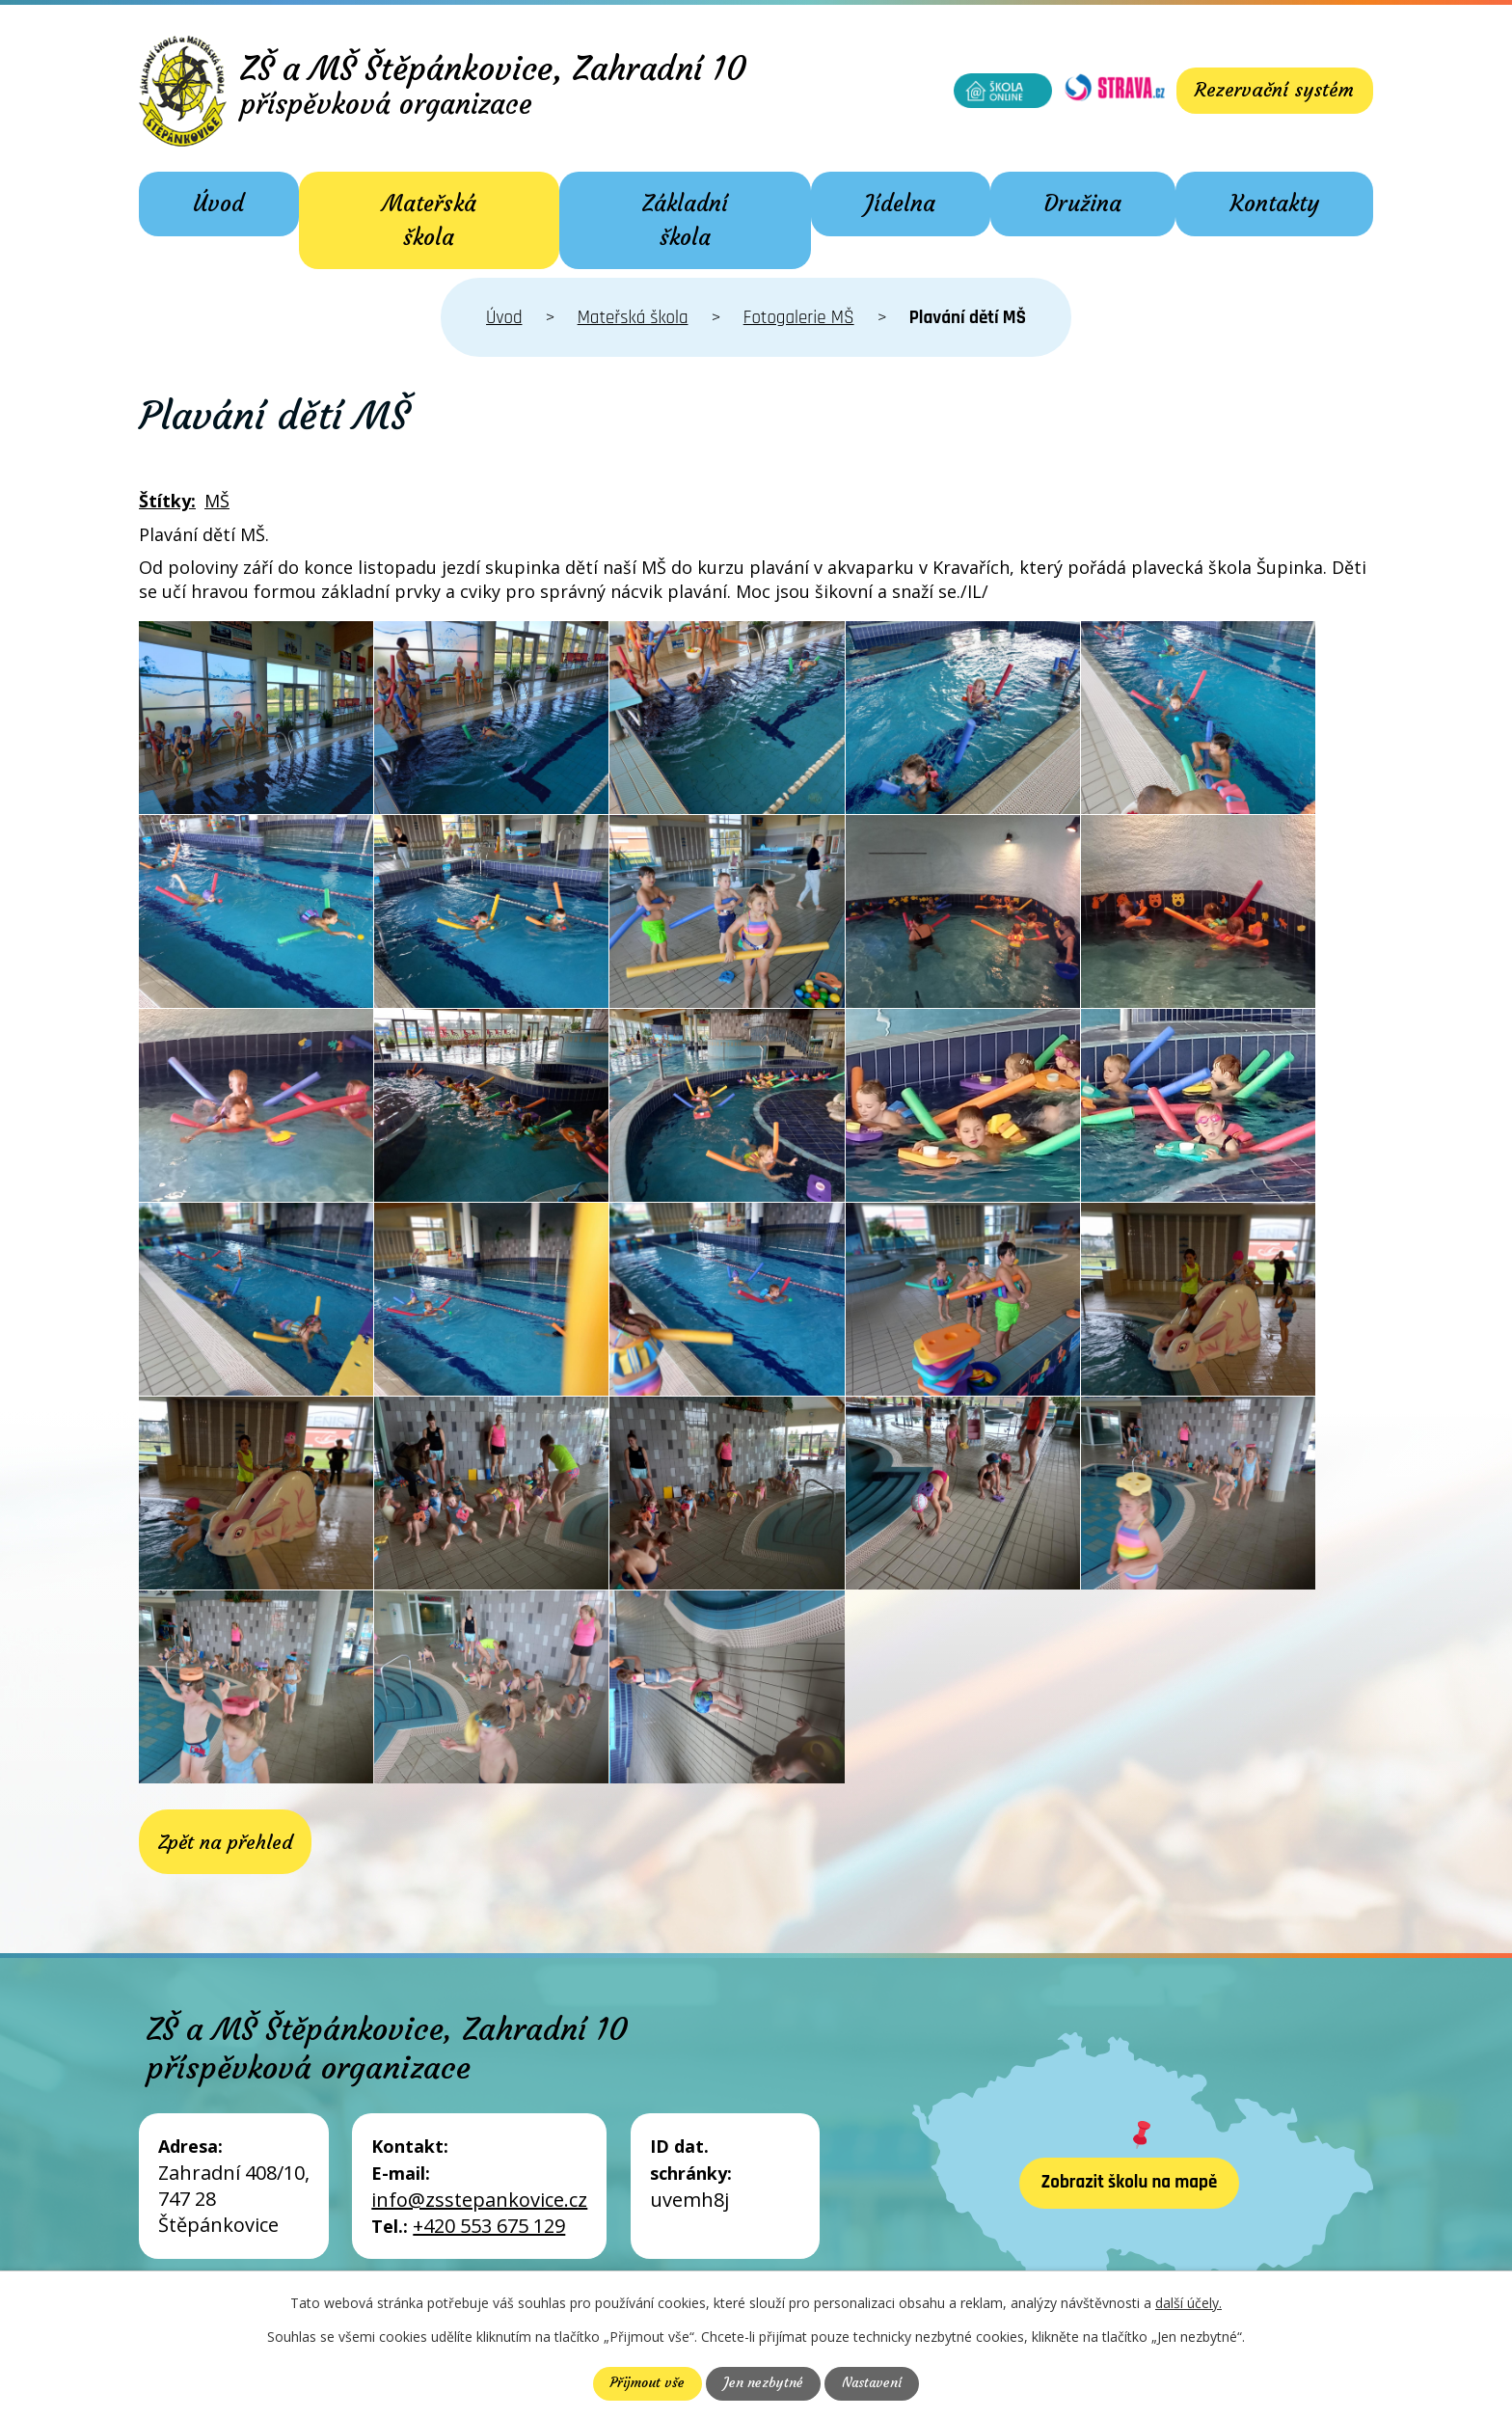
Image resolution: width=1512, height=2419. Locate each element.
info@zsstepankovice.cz (479, 2202)
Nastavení (872, 2383)
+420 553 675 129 (489, 2228)
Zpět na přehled (225, 1843)
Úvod (218, 203)
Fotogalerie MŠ (798, 318)
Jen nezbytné (762, 2383)
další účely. (1188, 2303)
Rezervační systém (1273, 90)
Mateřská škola (429, 220)
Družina (1082, 203)
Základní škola (685, 220)
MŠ (217, 500)
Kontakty (1274, 203)
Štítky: (167, 500)
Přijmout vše (646, 2383)
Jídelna (900, 203)
